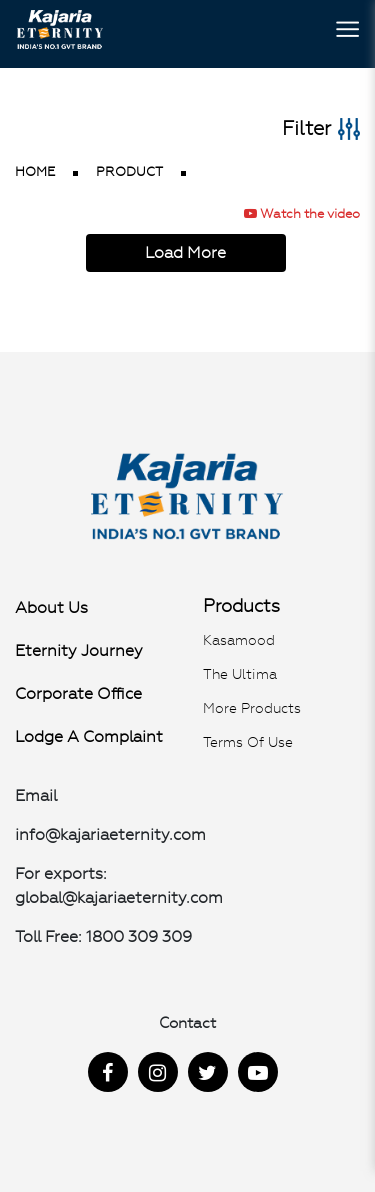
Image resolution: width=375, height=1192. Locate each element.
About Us (51, 607)
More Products (252, 708)
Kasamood (239, 640)
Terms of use (248, 742)
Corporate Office (78, 693)
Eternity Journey (79, 650)
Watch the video (302, 213)
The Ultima (240, 674)
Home (35, 171)
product (129, 171)
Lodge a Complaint (89, 736)
